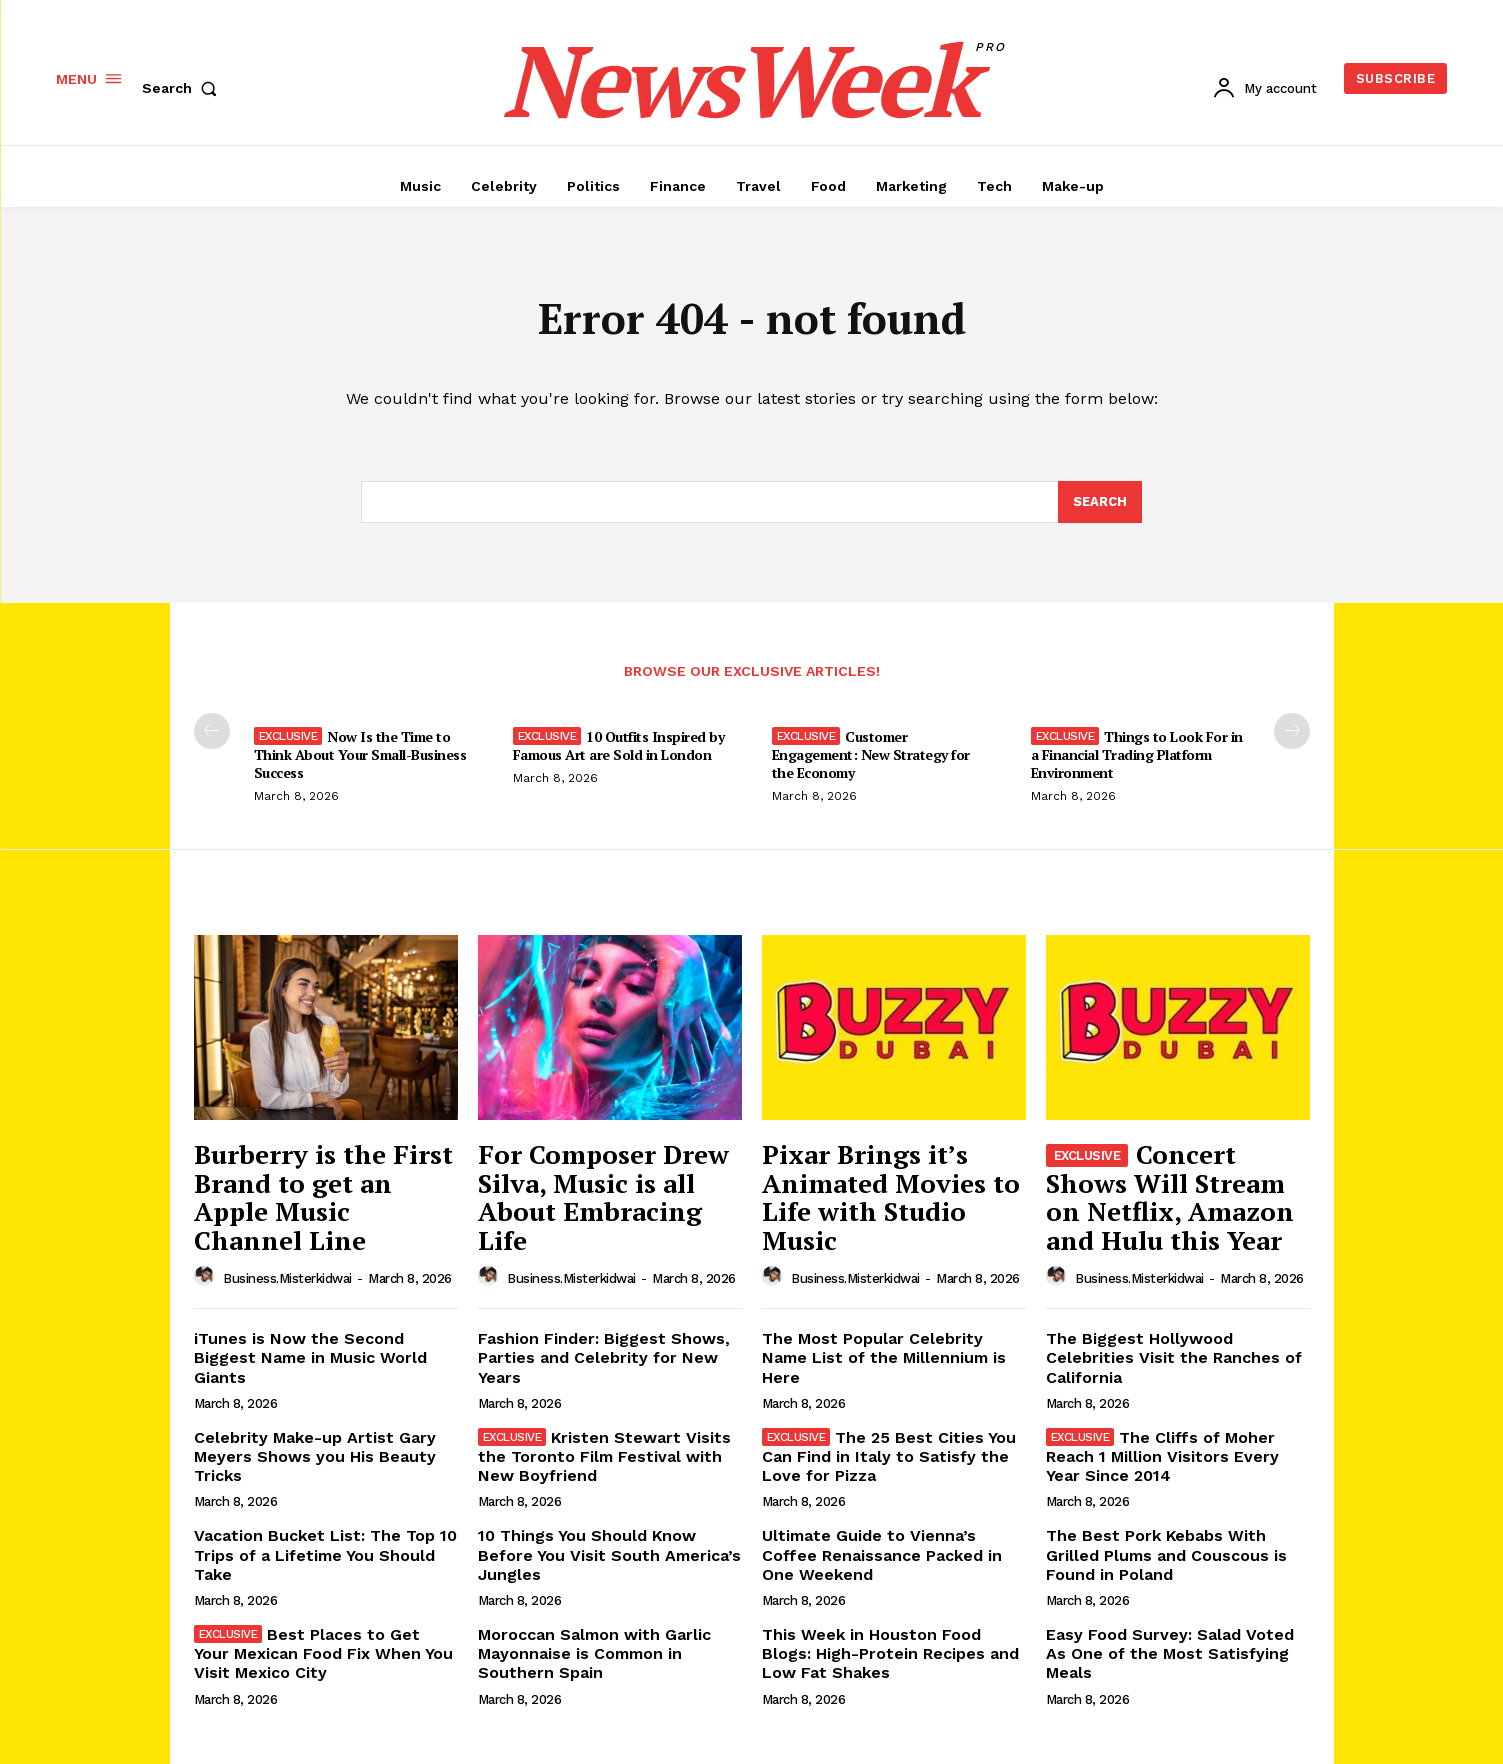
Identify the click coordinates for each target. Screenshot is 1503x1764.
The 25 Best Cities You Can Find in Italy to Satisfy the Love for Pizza (889, 1456)
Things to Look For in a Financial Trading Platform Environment (1137, 754)
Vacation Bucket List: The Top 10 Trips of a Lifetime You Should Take (325, 1554)
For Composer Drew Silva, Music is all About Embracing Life (603, 1197)
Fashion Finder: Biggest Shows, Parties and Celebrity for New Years (604, 1357)
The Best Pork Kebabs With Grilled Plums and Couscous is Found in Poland (1166, 1554)
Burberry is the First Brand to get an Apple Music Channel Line (323, 1197)
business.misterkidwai (287, 1278)
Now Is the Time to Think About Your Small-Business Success (360, 754)
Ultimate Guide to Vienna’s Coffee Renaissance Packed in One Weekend (882, 1554)
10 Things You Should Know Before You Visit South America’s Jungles (609, 1554)
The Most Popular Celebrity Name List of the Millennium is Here (884, 1357)
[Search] (1100, 502)
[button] (184, 88)
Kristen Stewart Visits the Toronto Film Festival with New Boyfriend (605, 1456)
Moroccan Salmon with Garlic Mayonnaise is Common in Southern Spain (594, 1653)
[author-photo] (207, 1277)
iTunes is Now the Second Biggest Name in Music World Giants (310, 1357)
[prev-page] (212, 731)
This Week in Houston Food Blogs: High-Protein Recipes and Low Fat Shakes (890, 1653)
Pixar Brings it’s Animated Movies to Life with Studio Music (891, 1197)
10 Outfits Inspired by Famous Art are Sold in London (619, 745)
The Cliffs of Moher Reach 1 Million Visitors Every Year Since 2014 (1162, 1456)
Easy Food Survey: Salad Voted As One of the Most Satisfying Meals (1170, 1653)
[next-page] (1292, 731)
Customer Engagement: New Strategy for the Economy (871, 754)
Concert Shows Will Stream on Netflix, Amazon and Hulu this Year (1170, 1197)
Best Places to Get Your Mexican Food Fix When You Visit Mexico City (323, 1653)
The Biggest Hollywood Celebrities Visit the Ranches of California (1174, 1357)
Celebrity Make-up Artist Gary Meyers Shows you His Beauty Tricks (315, 1456)
